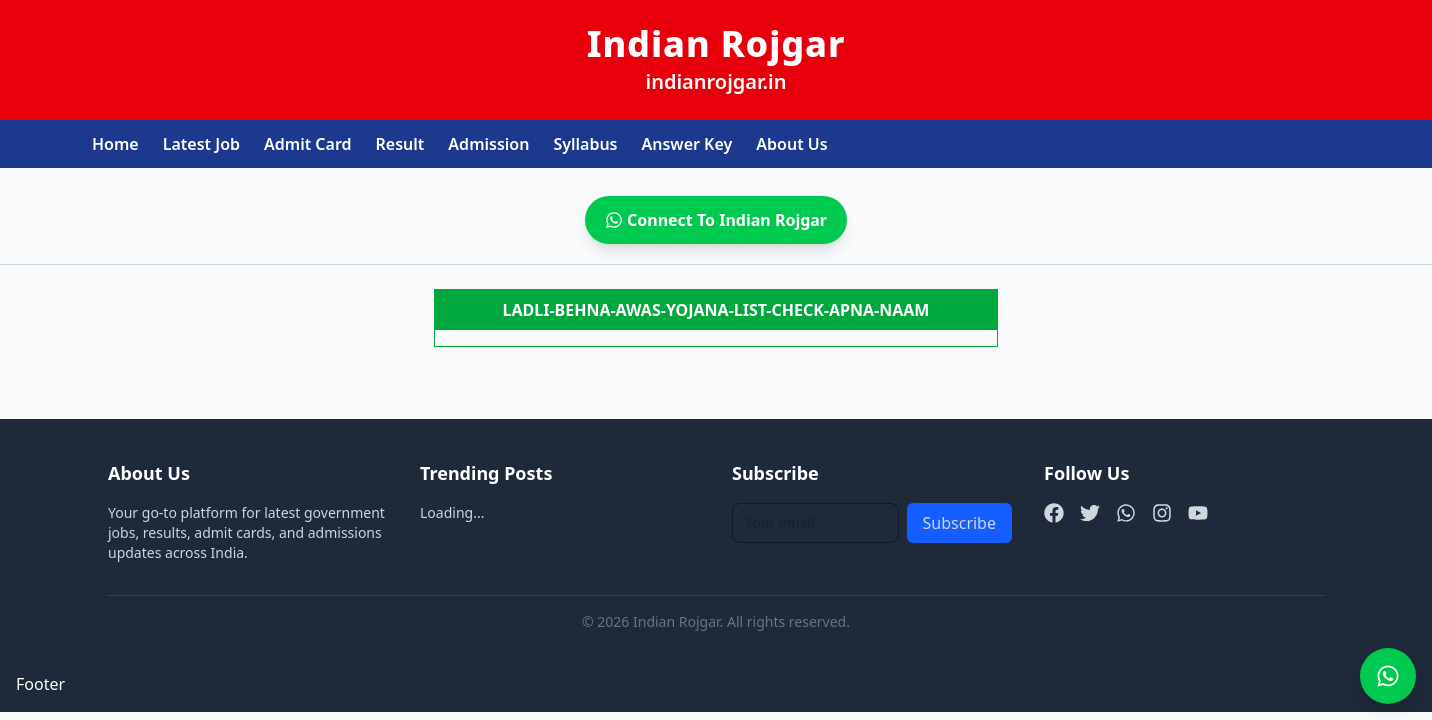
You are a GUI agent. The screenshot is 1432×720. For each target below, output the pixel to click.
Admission (488, 144)
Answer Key (687, 144)
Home (115, 144)
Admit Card (308, 144)
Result (400, 144)
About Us (791, 144)
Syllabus (585, 144)
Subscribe (959, 523)
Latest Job (201, 144)
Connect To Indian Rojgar (716, 220)
